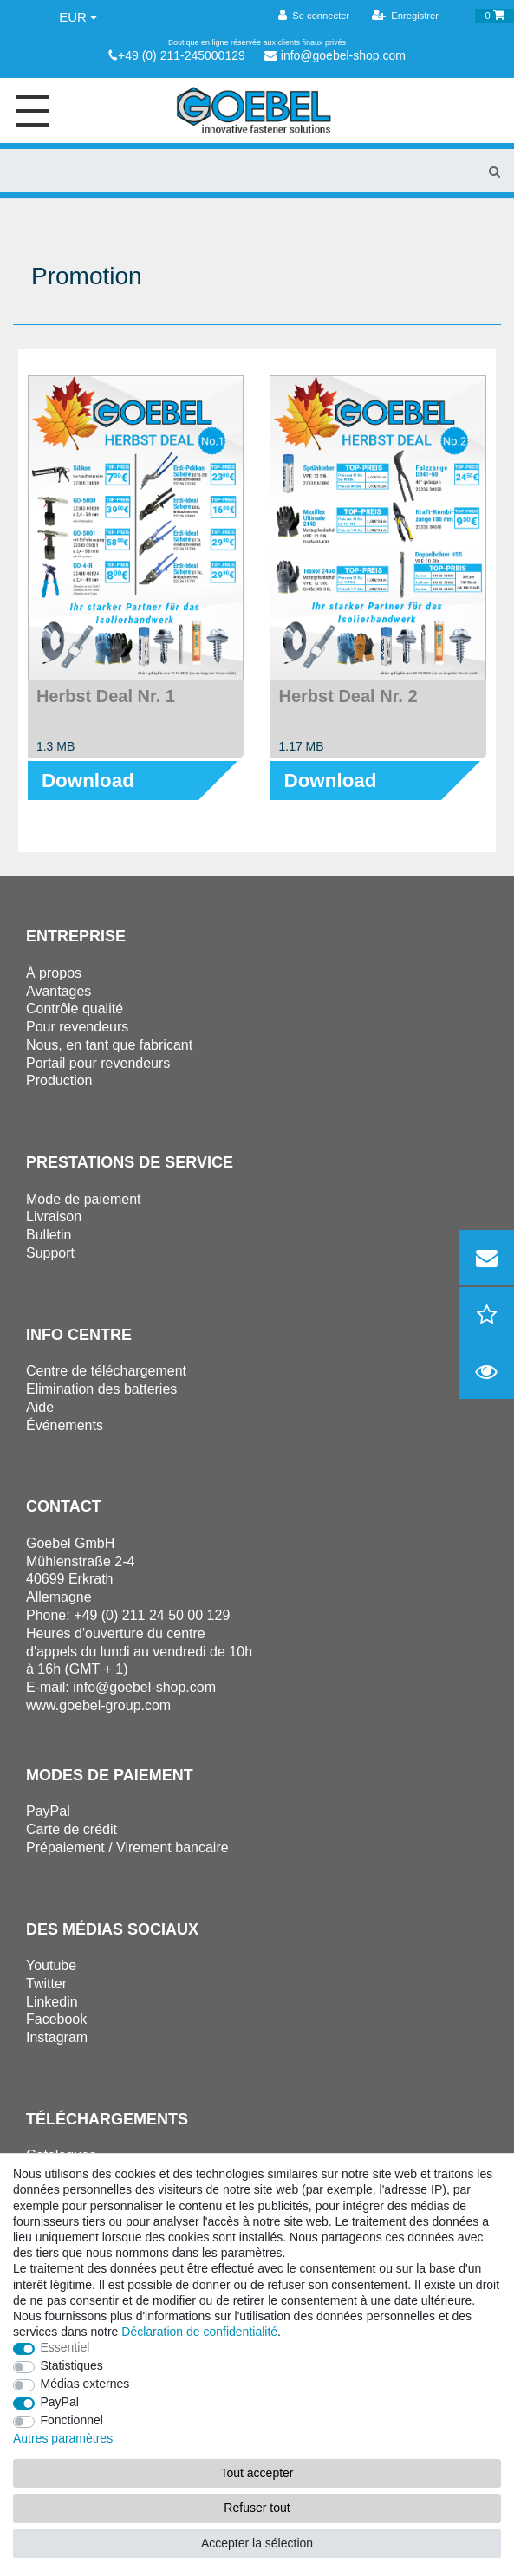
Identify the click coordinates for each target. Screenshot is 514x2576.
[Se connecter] (313, 16)
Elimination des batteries (101, 1389)
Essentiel (65, 2347)
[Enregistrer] (405, 16)
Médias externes (85, 2384)
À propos (53, 973)
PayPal (60, 2402)
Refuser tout (257, 2507)
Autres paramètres (63, 2438)
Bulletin (48, 1234)
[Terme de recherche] (237, 170)
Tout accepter (256, 2473)
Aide (40, 1407)
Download (88, 780)
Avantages (58, 991)
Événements (64, 1425)
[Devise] (78, 17)
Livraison (53, 1216)
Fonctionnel (72, 2420)
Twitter (46, 1983)
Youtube (51, 1965)
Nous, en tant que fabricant (109, 1045)
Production (59, 1080)
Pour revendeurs (77, 1026)
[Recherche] (494, 170)
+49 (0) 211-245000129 (176, 55)
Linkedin (52, 2001)
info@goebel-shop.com (335, 55)
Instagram (57, 2037)
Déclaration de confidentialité (199, 2332)
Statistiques (72, 2365)
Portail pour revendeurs (98, 1063)
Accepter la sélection (257, 2543)
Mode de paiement (83, 1199)
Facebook (56, 2019)
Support (50, 1253)
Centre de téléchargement (106, 1370)
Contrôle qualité (74, 1008)
